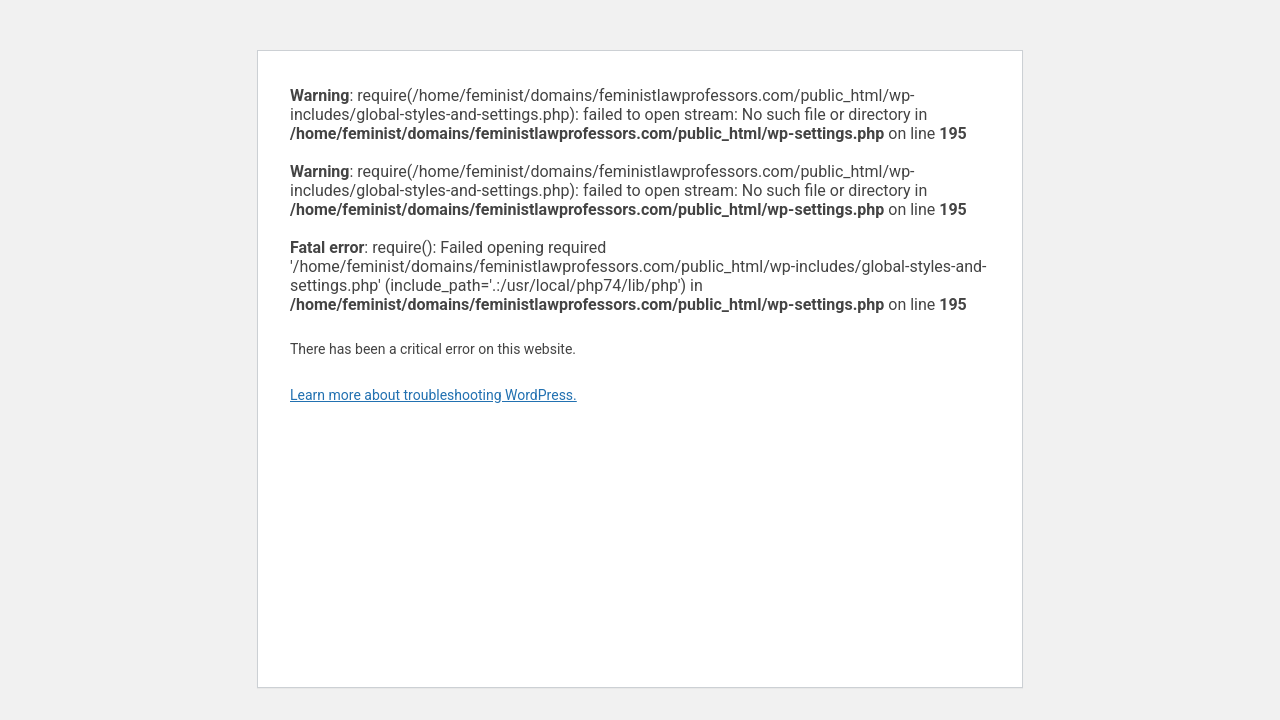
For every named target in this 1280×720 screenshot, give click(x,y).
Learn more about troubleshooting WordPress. (433, 395)
